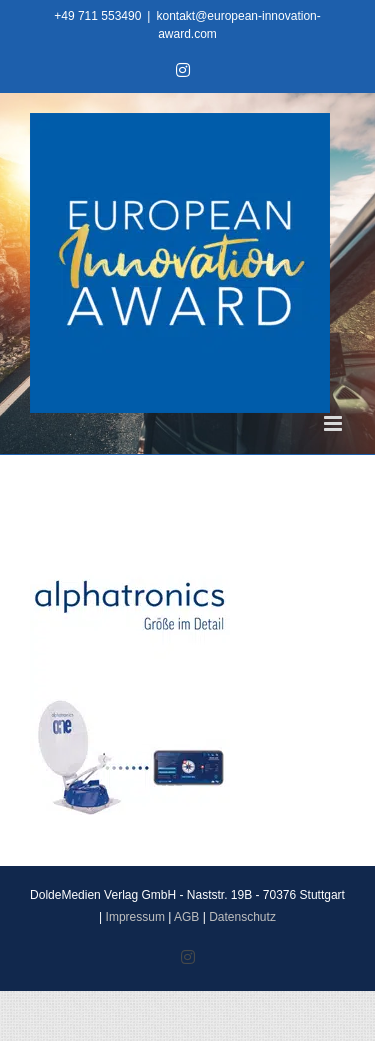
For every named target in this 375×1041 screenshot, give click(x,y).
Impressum (135, 917)
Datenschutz (242, 917)
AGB (186, 917)
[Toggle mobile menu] (334, 423)
